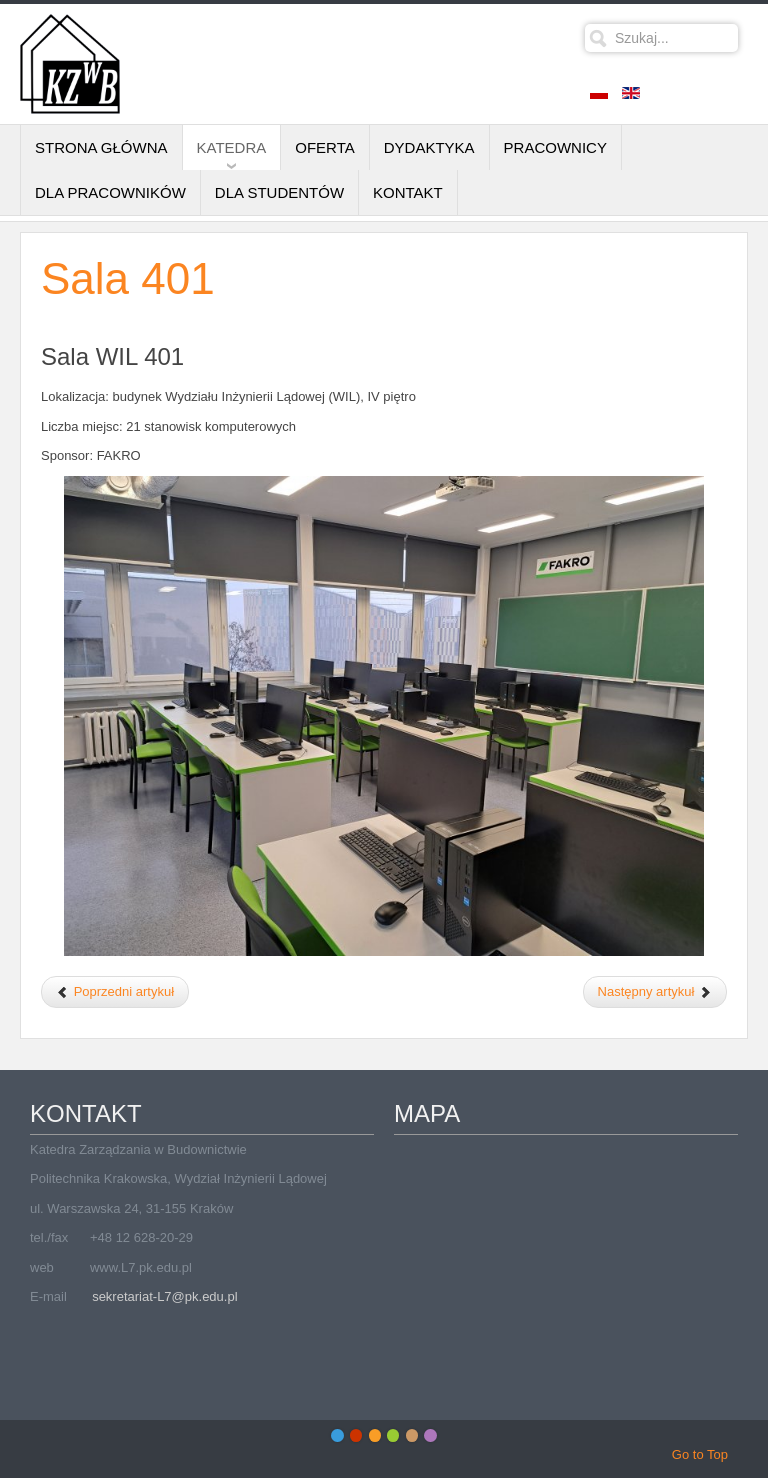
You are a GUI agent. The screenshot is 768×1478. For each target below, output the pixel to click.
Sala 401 (128, 278)
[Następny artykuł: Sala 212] (655, 992)
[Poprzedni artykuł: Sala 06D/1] (115, 992)
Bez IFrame (566, 1265)
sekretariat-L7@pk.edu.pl (164, 1296)
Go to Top (700, 1454)
